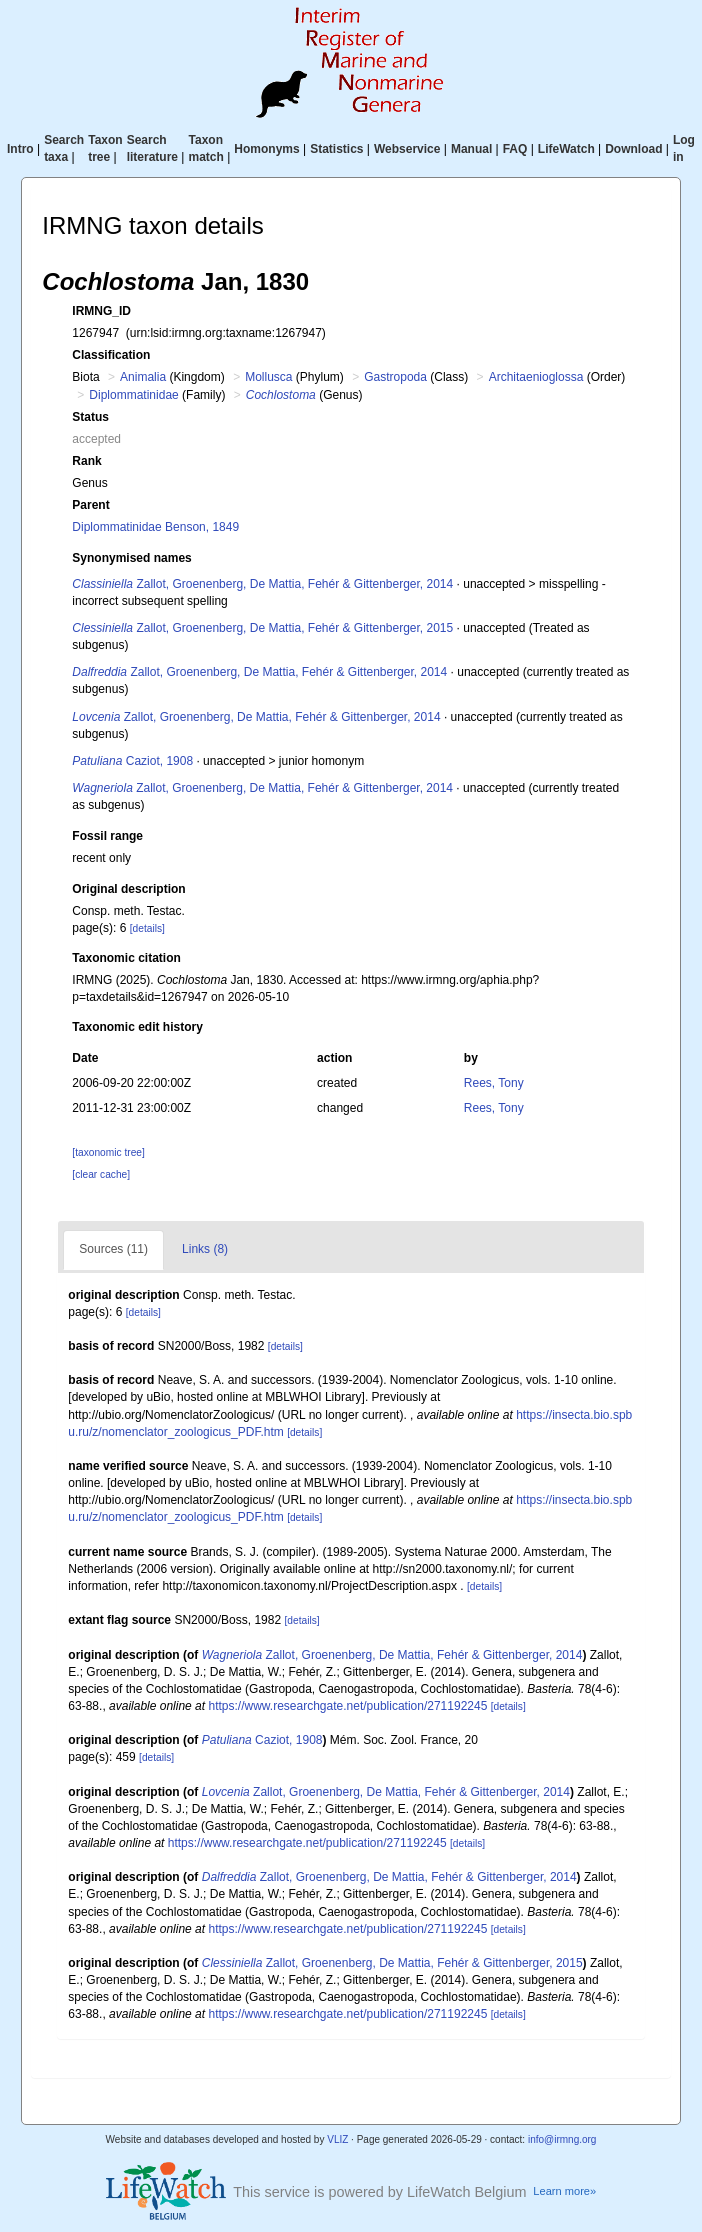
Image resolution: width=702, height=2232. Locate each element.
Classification (111, 355)
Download (633, 149)
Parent (90, 505)
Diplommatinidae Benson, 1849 (155, 527)
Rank (86, 461)
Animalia (143, 377)
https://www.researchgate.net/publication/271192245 (347, 1706)
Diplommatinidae (133, 395)
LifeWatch (566, 149)
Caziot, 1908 (132, 761)
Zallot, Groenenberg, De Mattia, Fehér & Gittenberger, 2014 (262, 584)
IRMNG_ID (101, 311)
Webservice (407, 149)
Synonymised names (131, 558)
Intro (20, 149)
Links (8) (205, 1249)
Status (90, 417)
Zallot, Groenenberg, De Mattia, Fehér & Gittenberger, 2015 (262, 628)
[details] (147, 928)
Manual (471, 149)
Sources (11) (113, 1249)
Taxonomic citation (126, 958)
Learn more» (564, 2191)
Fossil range (107, 836)
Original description (128, 889)
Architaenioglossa (536, 377)
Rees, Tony (494, 1083)
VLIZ (337, 2139)
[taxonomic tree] (108, 1152)
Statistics (336, 149)
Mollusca (268, 377)
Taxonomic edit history (137, 1027)
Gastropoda (395, 377)
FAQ (515, 149)
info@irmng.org (562, 2139)
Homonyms (266, 149)
